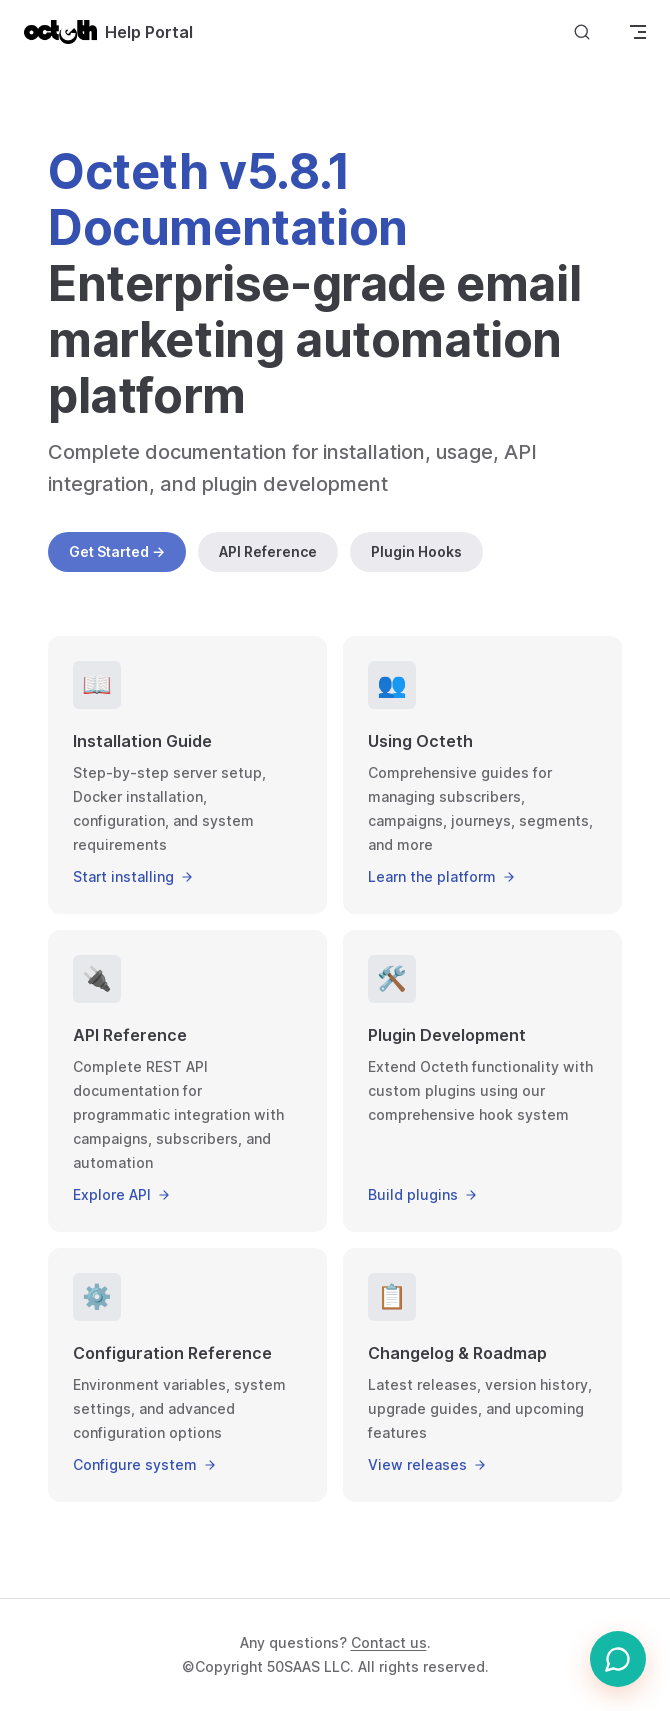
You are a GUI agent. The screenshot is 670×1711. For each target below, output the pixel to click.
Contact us (389, 1642)
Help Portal (108, 32)
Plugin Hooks (416, 551)
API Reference (268, 551)
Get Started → (117, 551)
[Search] (582, 31)
